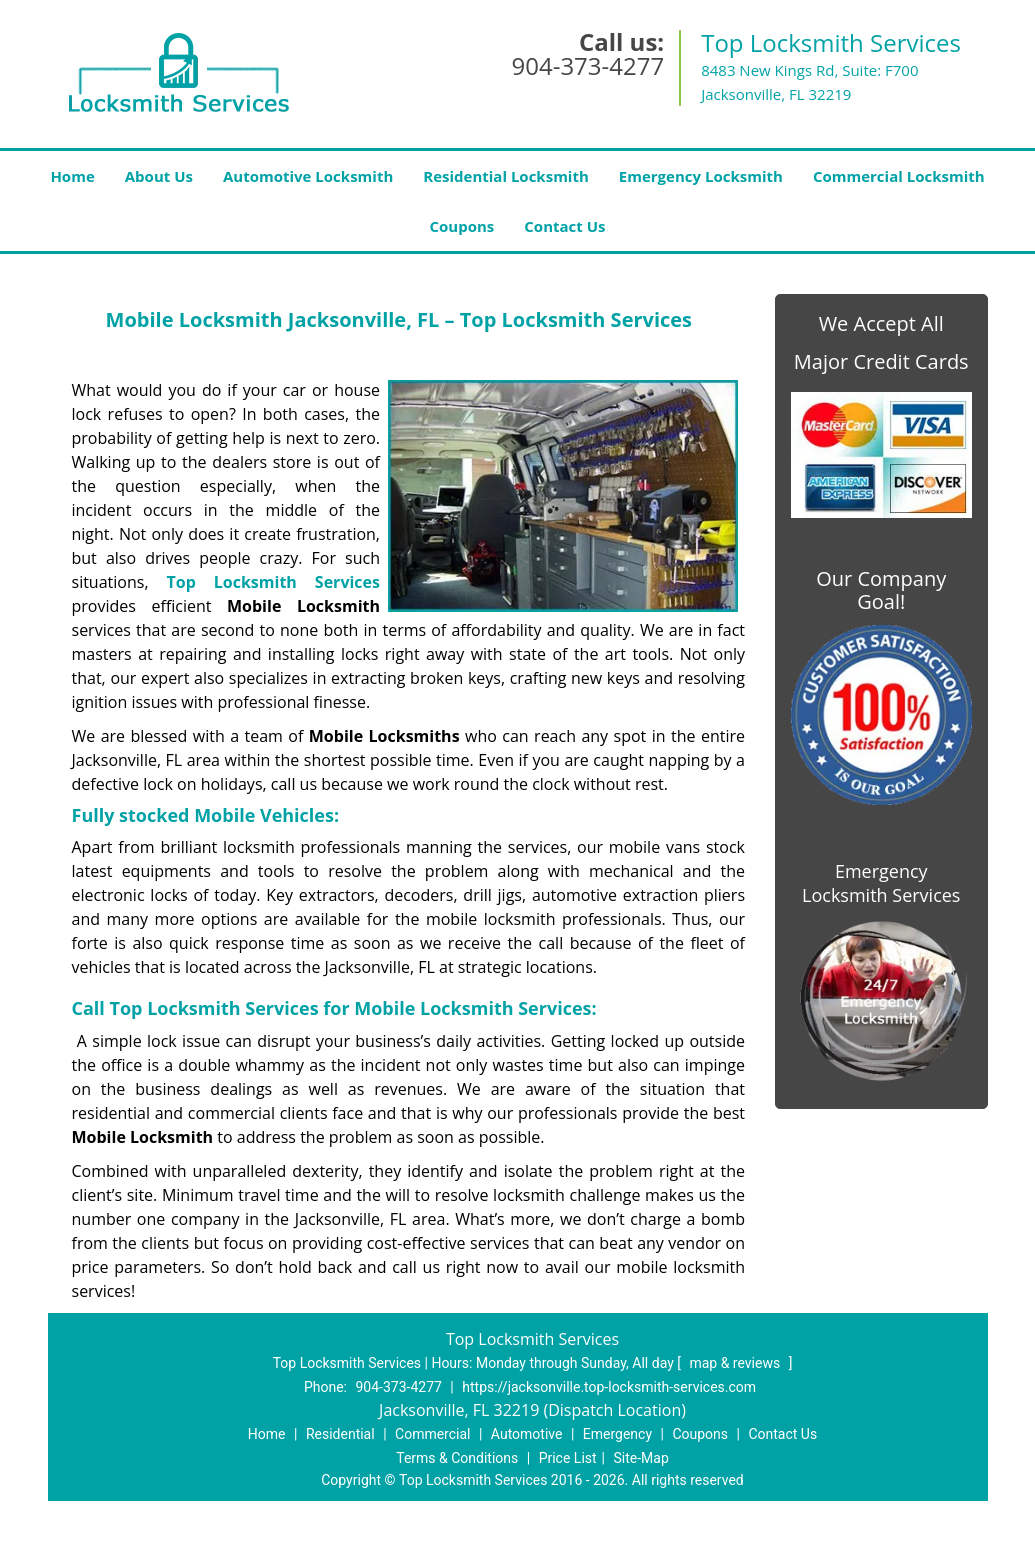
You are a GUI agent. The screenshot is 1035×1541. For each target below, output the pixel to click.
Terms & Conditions (457, 1458)
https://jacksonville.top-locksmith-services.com (609, 1387)
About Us (159, 176)
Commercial (432, 1434)
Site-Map (641, 1458)
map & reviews (736, 1363)
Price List (568, 1458)
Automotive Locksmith (308, 176)
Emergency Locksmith (701, 176)
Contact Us (564, 226)
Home (72, 176)
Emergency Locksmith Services (881, 883)
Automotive (527, 1434)
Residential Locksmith (506, 176)
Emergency (617, 1434)
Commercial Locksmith (899, 176)
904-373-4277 (587, 65)
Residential (340, 1434)
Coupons (461, 226)
